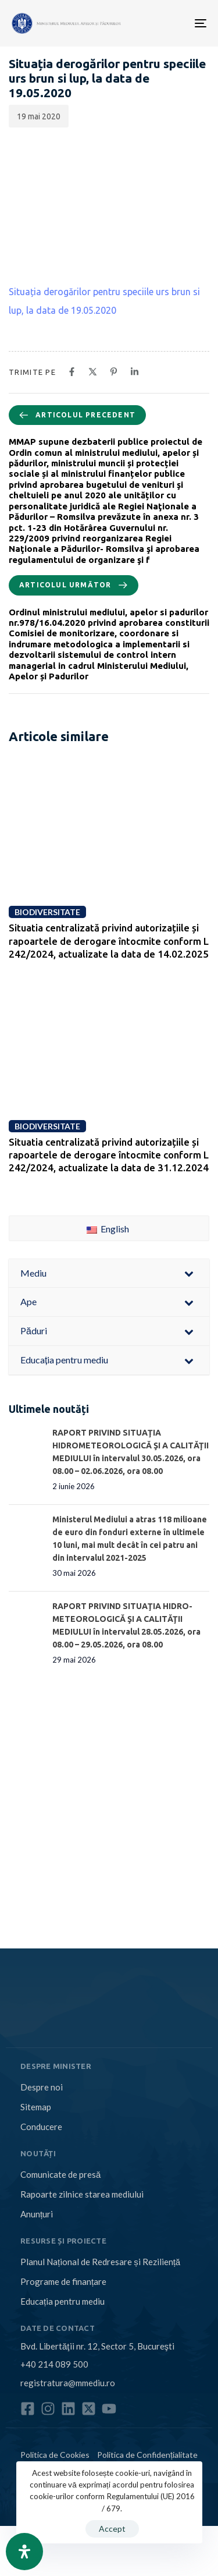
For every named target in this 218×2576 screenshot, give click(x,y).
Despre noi (41, 2087)
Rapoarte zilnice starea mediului (82, 2194)
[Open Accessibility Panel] (24, 2551)
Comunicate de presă (60, 2174)
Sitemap (35, 2107)
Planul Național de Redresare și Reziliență (100, 2261)
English (108, 1228)
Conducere (41, 2126)
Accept (112, 2529)
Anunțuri (36, 2214)
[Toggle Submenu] (189, 1273)
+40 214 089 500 (54, 2364)
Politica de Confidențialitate (147, 2455)
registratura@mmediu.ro (67, 2382)
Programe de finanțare (63, 2281)
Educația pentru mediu (62, 2301)
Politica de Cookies (55, 2455)
